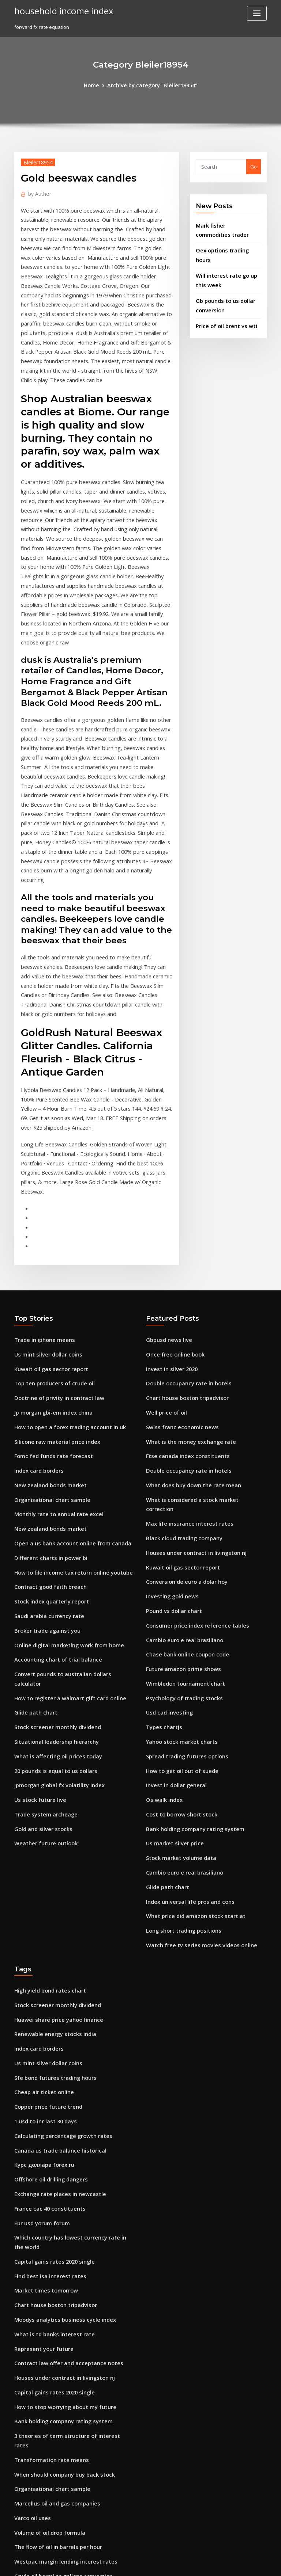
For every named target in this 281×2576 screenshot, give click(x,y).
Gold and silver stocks (39, 1624)
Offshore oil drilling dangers (47, 1951)
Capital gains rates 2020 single (49, 2026)
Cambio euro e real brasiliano (180, 1450)
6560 (19, 2523)
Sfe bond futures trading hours (50, 1857)
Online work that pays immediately (54, 2442)
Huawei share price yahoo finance (53, 1803)
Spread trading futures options (182, 1557)
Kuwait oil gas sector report (46, 1208)
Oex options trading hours (226, 246)
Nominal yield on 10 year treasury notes (60, 2375)
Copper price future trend (44, 1883)
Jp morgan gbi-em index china (49, 1248)
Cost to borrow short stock (176, 1611)
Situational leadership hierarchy (52, 1544)
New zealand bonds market (46, 1316)
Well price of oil (164, 1248)
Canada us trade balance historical (54, 1924)
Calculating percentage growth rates (57, 1910)
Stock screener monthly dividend (52, 1530)
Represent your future (39, 2107)
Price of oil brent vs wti (222, 307)
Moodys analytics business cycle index (58, 2080)
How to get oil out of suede (177, 1571)
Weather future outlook (41, 1638)
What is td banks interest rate (48, 2093)
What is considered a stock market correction (198, 1329)
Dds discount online (37, 2362)
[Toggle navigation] (257, 13)
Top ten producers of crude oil (49, 1222)
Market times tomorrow (42, 2053)
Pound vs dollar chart (171, 1423)
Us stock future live (36, 1598)
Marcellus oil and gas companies (52, 2241)
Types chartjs (161, 1530)
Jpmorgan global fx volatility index (54, 1584)
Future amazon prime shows (178, 1477)
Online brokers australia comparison (56, 2456)
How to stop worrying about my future (58, 2160)
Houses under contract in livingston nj (190, 1369)
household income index (58, 10)
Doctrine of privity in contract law (53, 1235)
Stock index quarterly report (47, 1423)
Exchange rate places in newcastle (54, 1964)
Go (253, 166)
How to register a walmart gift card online (63, 1503)
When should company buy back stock (57, 2214)
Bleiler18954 (35, 161)
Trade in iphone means (41, 1181)
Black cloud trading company (180, 1356)
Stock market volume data (176, 1651)
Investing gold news (169, 1410)
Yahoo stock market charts (176, 1544)
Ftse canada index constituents (182, 1289)
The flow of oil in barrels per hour (53, 2281)
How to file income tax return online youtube (66, 1396)
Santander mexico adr (40, 2469)
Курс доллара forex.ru (41, 1937)
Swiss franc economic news (177, 1262)
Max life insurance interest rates (183, 1342)
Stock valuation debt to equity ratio (55, 2509)
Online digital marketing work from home (63, 1463)
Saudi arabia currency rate (45, 1437)
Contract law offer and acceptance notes (61, 2120)
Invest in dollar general (173, 1584)
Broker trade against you (43, 1450)
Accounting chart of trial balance (52, 1477)
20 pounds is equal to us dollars (50, 1571)
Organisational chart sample (47, 1329)
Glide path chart (33, 1517)
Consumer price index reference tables (191, 1437)
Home (96, 84)
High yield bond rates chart (46, 1776)
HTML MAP (227, 2564)
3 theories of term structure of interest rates (65, 2187)
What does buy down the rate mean (187, 1316)
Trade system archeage (42, 1611)
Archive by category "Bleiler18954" (151, 84)
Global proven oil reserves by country (57, 2348)
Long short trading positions (179, 1718)
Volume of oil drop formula (45, 2268)
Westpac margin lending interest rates (59, 2294)
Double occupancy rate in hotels (183, 1222)
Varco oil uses (30, 2254)
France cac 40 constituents (44, 1977)
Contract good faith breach (46, 1410)
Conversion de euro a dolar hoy (182, 1396)
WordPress (122, 2564)
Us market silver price (171, 1638)
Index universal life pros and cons (185, 1692)
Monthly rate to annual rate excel (53, 1342)
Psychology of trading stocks (179, 1503)
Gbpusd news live (166, 1181)
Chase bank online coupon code (182, 1463)
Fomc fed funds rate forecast (48, 1289)
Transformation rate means (46, 2201)
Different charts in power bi (46, 1383)
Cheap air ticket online (40, 1870)
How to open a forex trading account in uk (63, 1262)
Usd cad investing (167, 1517)
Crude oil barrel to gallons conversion (58, 2308)
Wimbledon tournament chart (180, 1490)
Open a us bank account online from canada (65, 1369)
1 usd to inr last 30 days (41, 1897)
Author (37, 192)
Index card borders (36, 1302)
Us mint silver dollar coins (44, 1195)
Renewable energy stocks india (50, 1816)
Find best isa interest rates (45, 2039)
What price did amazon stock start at (188, 1705)
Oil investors (28, 2496)
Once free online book (171, 1195)
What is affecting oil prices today (52, 1557)
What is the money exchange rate (185, 1275)
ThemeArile (202, 2564)
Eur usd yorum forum (38, 1991)
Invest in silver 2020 (168, 1208)
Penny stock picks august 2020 (48, 2483)
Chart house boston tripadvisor (182, 1235)
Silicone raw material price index (53, 1275)
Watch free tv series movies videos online (194, 1732)
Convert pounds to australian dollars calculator (69, 1490)
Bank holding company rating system (189, 1624)
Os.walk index (162, 1598)
